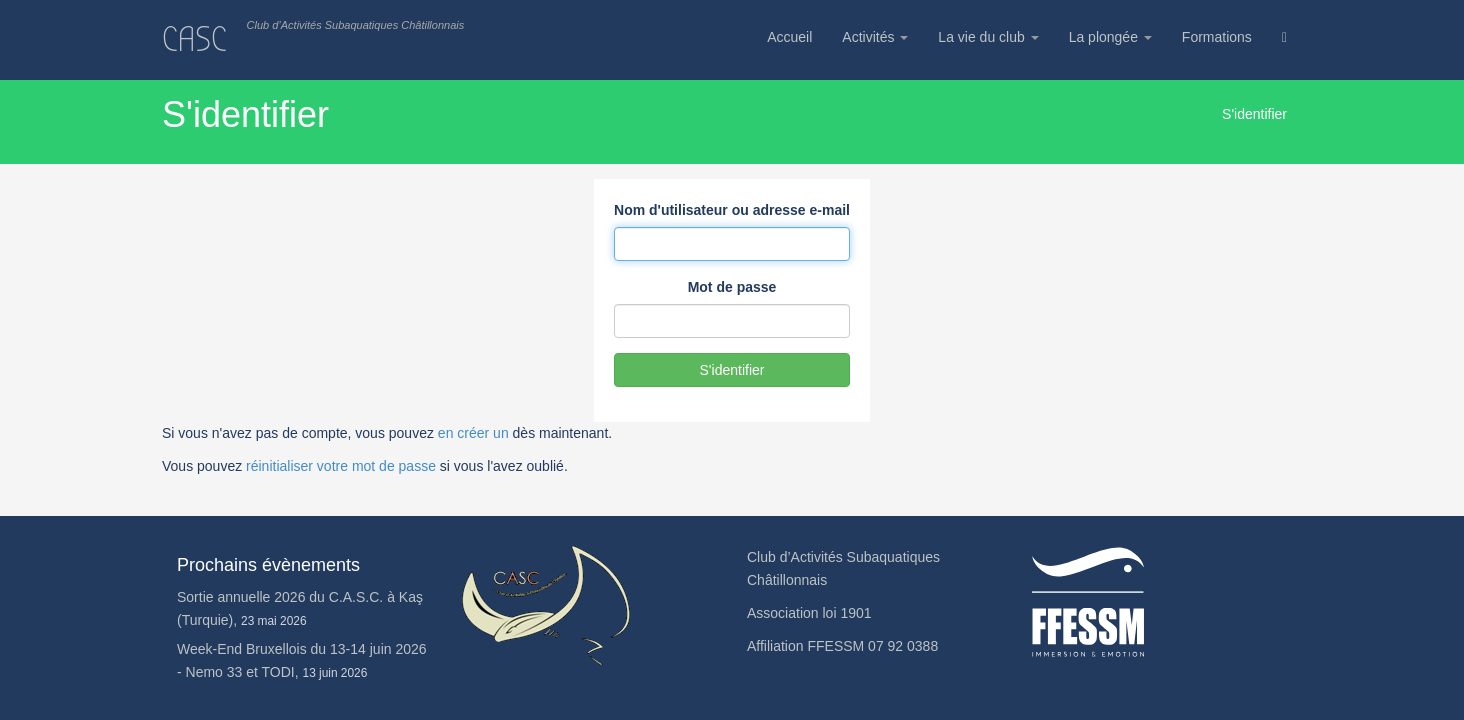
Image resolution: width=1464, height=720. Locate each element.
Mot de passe (732, 287)
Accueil (789, 37)
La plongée (1110, 37)
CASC (194, 39)
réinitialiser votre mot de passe (341, 466)
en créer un (473, 433)
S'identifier (732, 370)
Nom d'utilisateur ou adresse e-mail (732, 210)
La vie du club (988, 37)
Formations (1217, 37)
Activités (875, 37)
